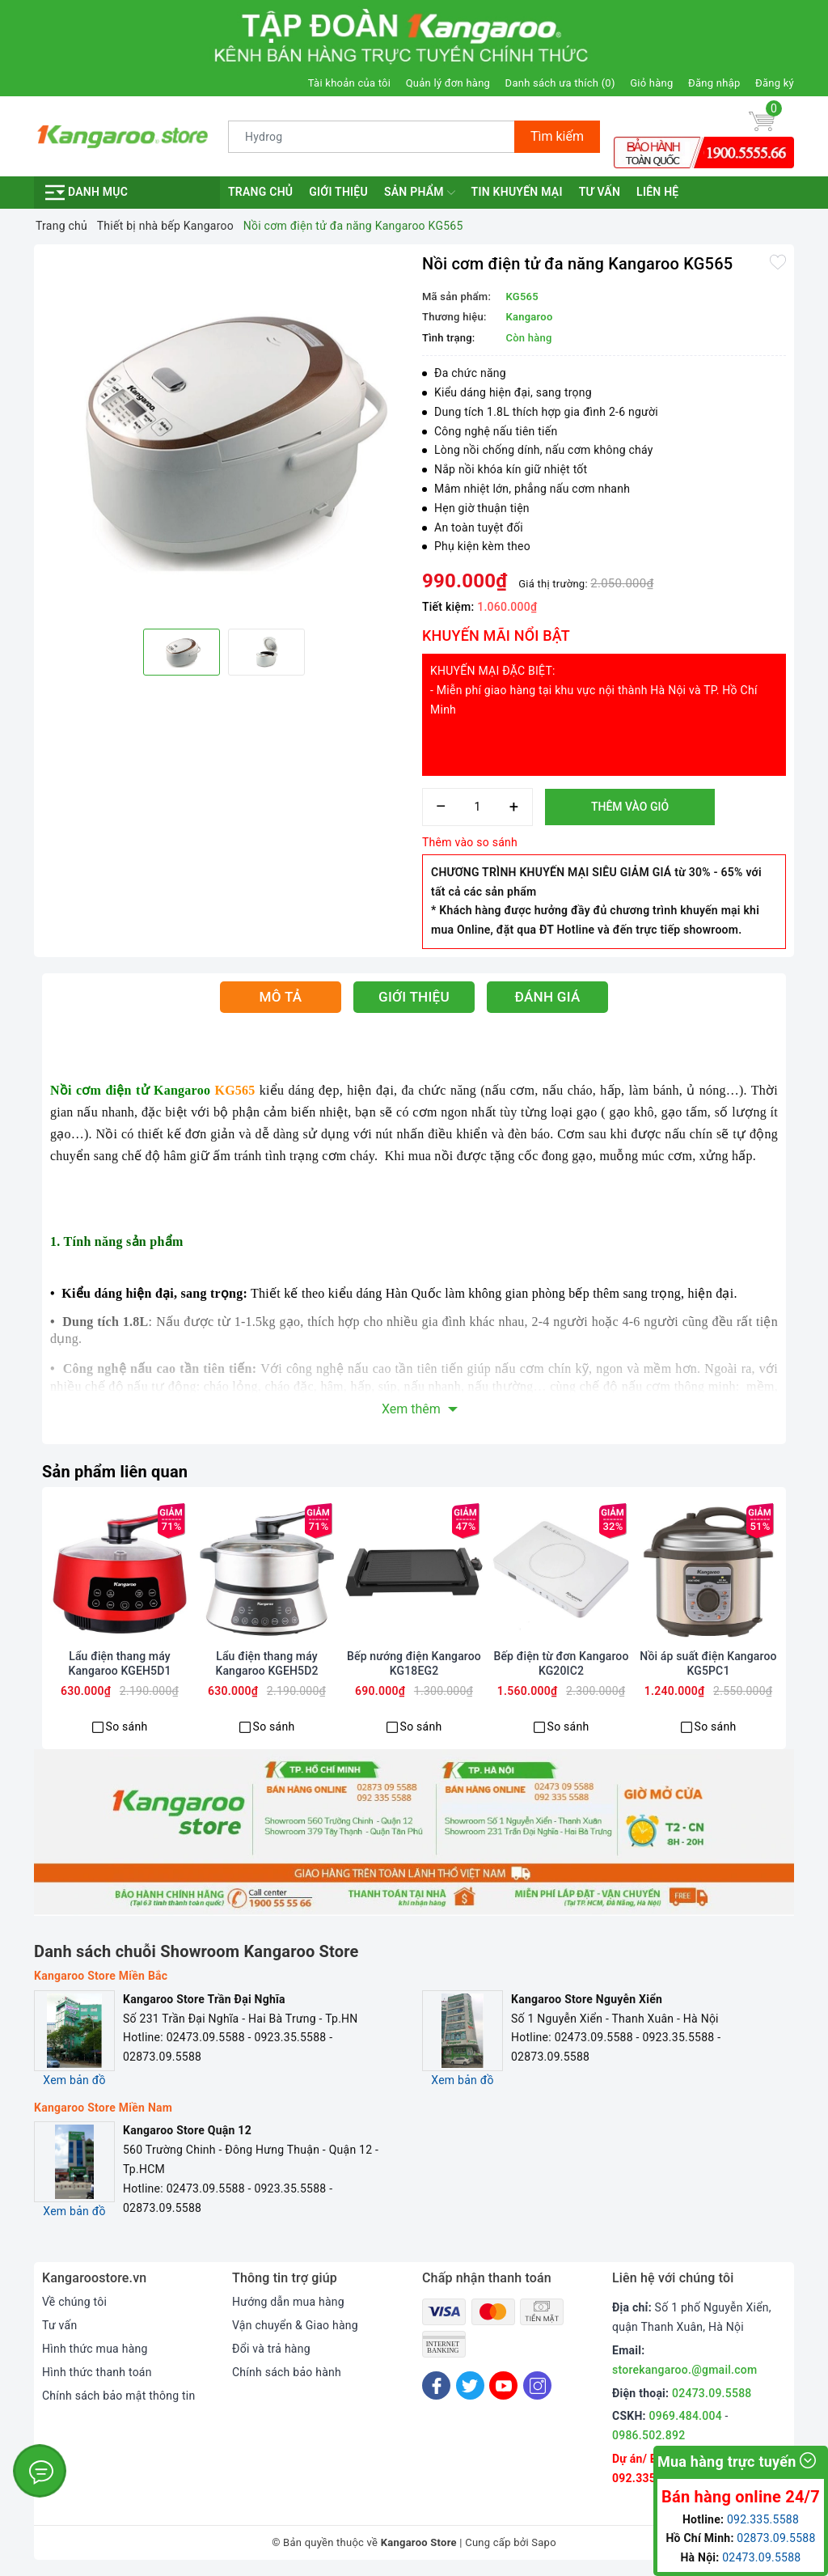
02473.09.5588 (712, 2393)
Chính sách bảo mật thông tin (119, 2395)
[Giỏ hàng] (762, 120)
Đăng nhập (714, 83)
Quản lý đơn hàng (448, 83)
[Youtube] (503, 2385)
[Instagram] (537, 2385)
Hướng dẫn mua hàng (288, 2301)
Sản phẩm (419, 192)
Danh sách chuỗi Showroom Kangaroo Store (196, 1951)
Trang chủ (260, 191)
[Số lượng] (477, 807)
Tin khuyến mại (517, 191)
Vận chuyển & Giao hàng (295, 2325)
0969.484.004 (685, 2415)
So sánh (127, 1726)
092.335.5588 (649, 2478)
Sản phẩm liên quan (115, 1471)
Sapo (543, 2542)
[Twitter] (470, 2385)
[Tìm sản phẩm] (371, 137)
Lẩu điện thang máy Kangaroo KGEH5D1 (119, 1663)
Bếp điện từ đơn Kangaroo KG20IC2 (561, 1663)
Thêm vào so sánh (470, 842)
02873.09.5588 (776, 2538)
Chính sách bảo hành (286, 2372)
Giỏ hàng (651, 83)
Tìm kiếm (557, 136)
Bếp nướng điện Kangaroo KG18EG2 (414, 1663)
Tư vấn (599, 191)
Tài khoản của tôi (349, 83)
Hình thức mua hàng (95, 2348)
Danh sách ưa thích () (560, 83)
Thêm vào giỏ (630, 806)
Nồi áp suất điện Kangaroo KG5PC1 (708, 1663)
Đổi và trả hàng (271, 2348)
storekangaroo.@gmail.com (684, 2369)
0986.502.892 (648, 2435)
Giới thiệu (338, 191)
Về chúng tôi (74, 2301)
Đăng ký (774, 83)
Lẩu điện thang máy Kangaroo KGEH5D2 (266, 1663)
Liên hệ (657, 191)
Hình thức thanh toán (97, 2372)
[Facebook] (436, 2385)
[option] (224, 434)
